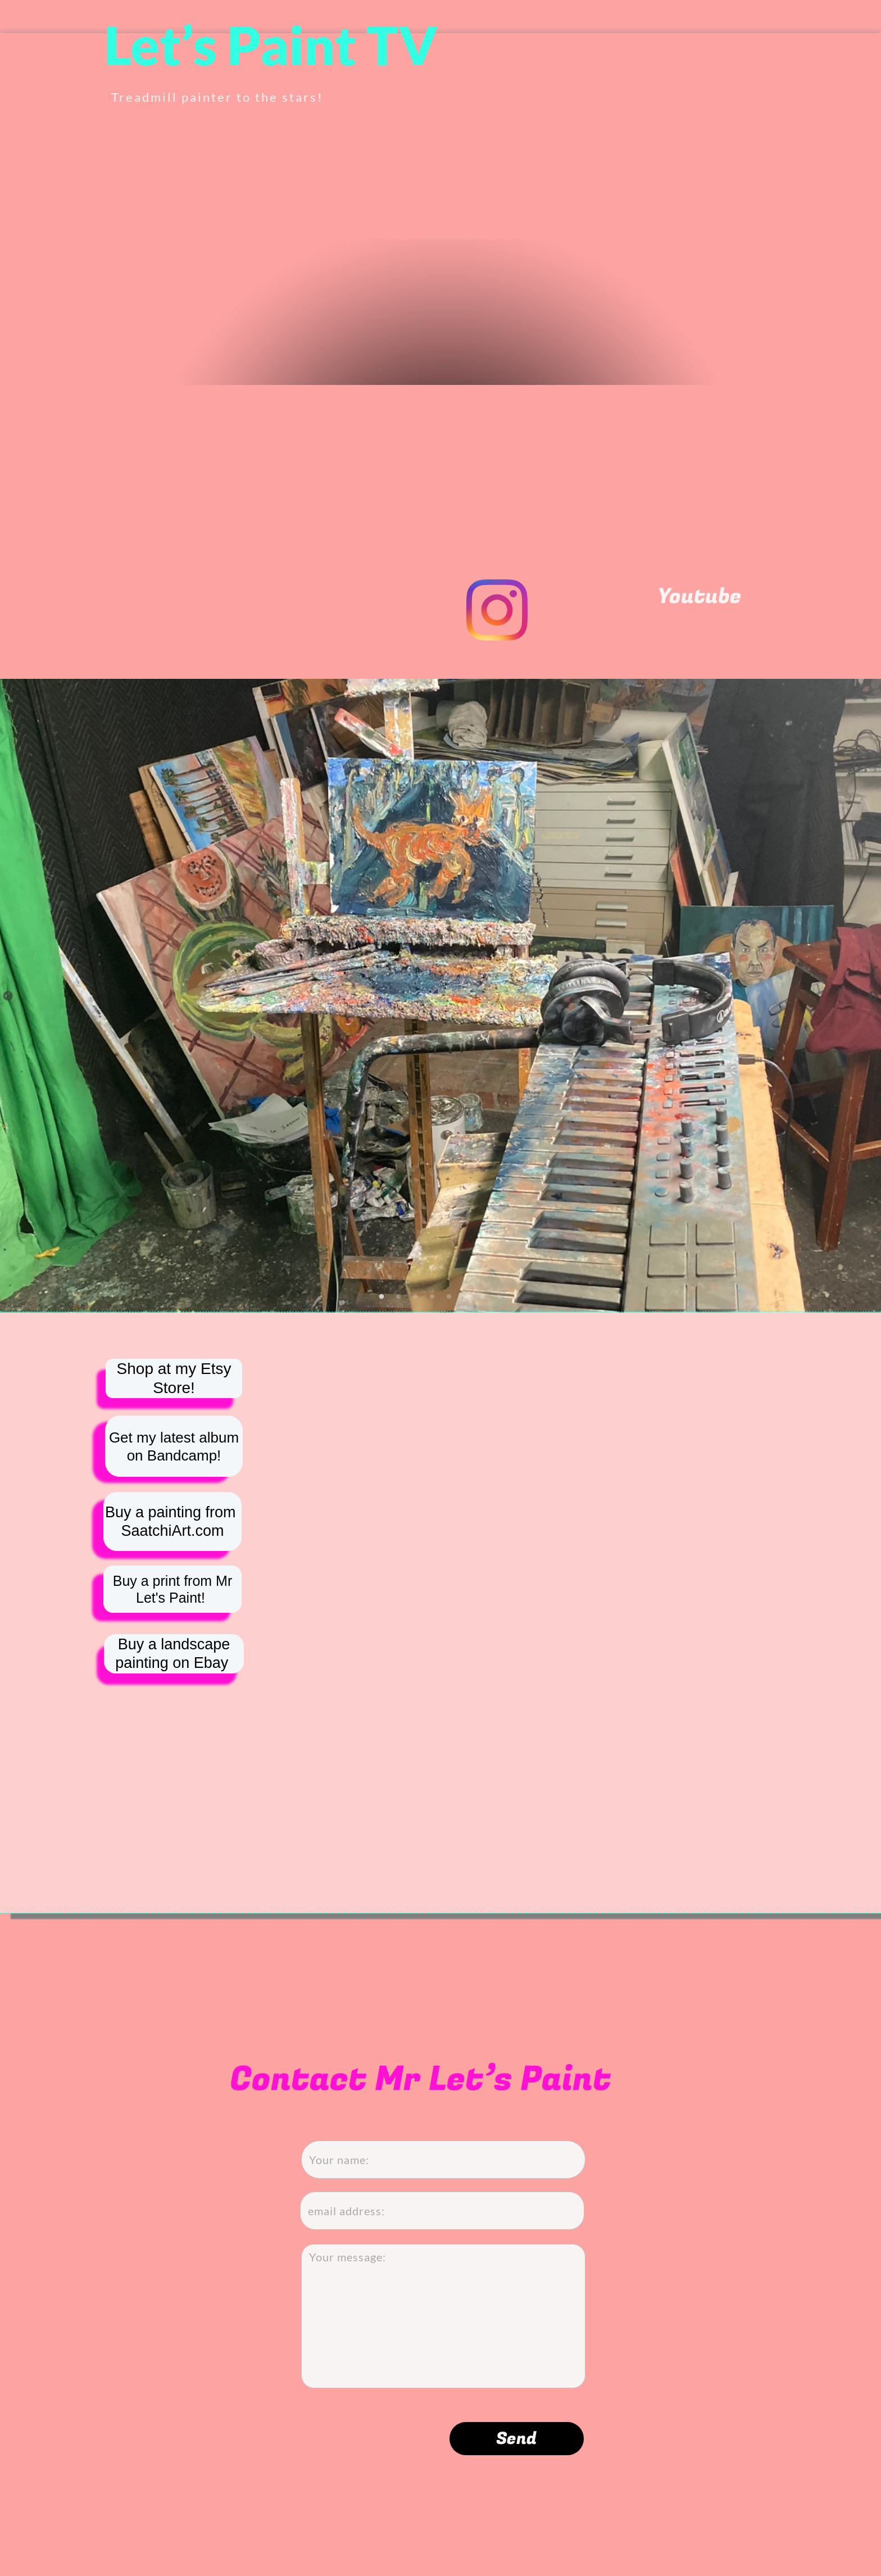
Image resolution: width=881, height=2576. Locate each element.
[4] (432, 1296)
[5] (449, 1296)
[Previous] (7, 995)
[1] (381, 1296)
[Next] (873, 995)
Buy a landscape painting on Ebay (174, 1653)
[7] (482, 1296)
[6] (465, 1296)
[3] (415, 1296)
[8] (499, 1296)
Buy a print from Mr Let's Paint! (173, 1589)
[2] (398, 1296)
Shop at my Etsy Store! (174, 1417)
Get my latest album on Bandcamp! (174, 1446)
